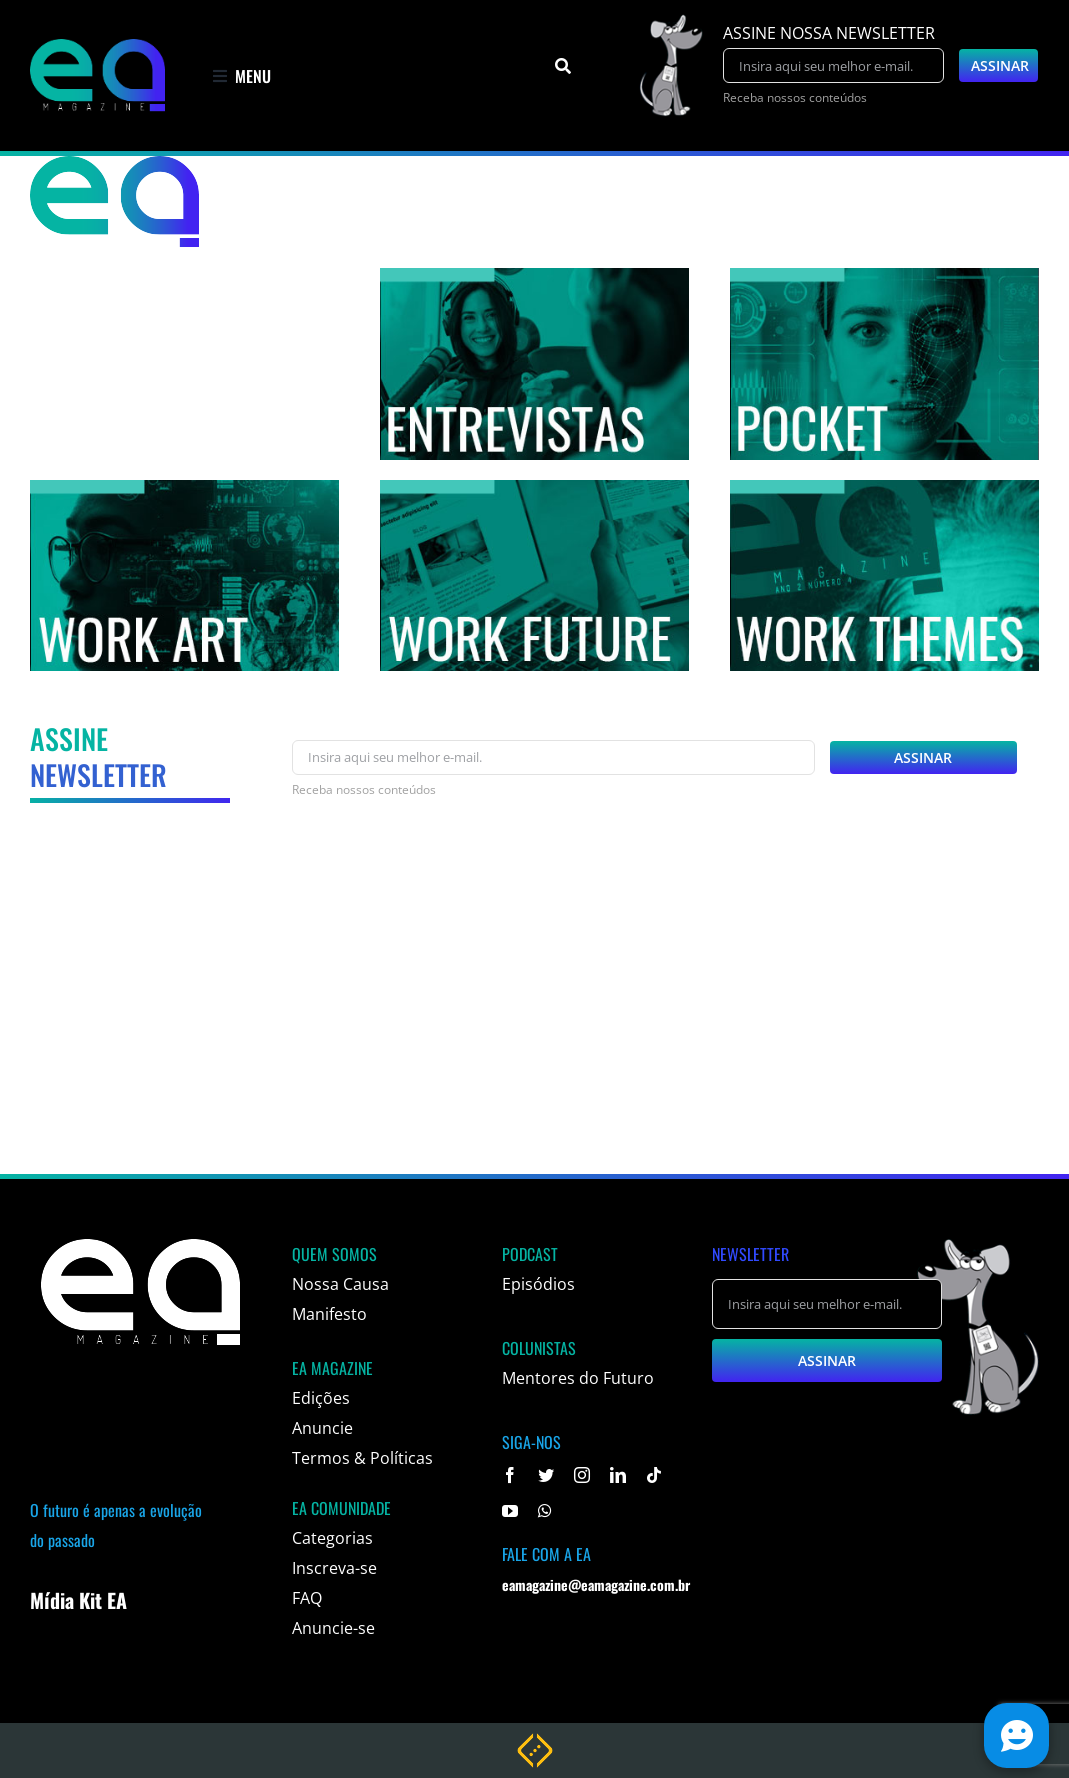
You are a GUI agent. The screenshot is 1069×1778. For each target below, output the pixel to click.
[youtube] (510, 1511)
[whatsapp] (545, 1511)
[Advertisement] (534, 1013)
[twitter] (546, 1475)
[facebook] (510, 1475)
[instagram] (582, 1475)
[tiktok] (654, 1475)
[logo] (97, 47)
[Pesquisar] (563, 66)
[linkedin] (618, 1475)
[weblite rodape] (535, 1741)
